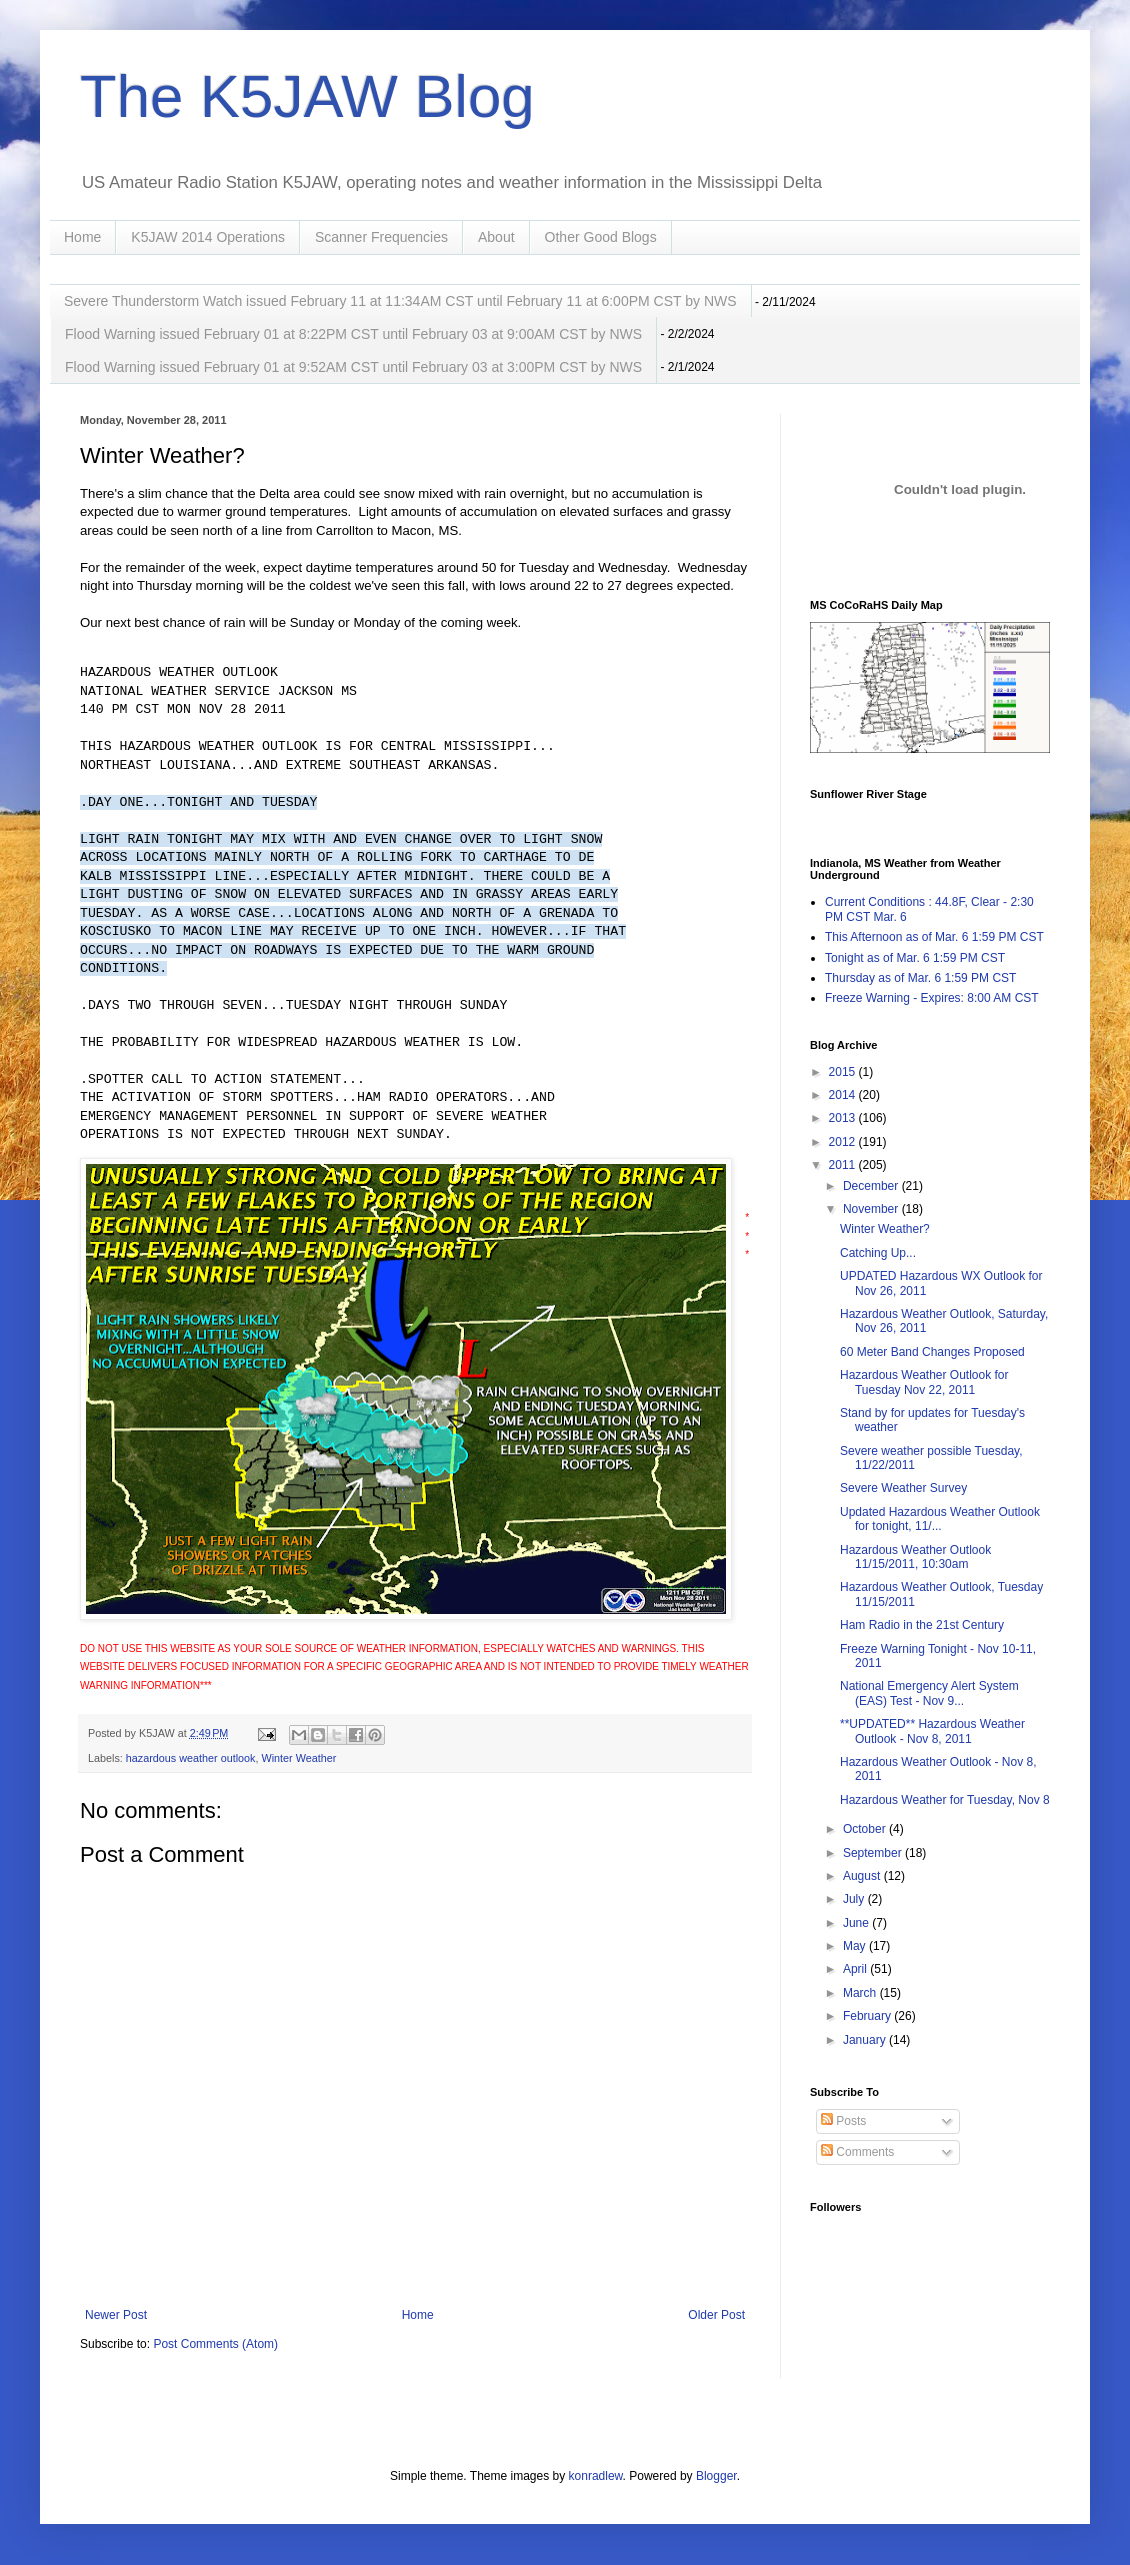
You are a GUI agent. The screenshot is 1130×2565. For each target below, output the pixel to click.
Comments (857, 2152)
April (856, 1969)
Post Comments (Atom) (215, 2344)
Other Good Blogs (601, 237)
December (872, 1186)
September (874, 1853)
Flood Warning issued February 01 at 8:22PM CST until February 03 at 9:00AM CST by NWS (353, 334)
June (857, 1923)
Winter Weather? (885, 1229)
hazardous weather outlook (191, 1758)
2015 (844, 1072)
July (855, 1899)
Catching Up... (878, 1253)
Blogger (716, 2476)
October (866, 1829)
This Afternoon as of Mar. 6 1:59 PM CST (934, 937)
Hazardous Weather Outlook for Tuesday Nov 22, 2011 (924, 1382)
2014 (844, 1095)
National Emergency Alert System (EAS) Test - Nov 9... (929, 1693)
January (866, 2040)
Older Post (716, 2315)
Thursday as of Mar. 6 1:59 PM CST (920, 978)
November (872, 1209)
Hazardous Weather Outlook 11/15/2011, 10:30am (915, 1557)
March (861, 1993)
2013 (844, 1118)
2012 (844, 1142)
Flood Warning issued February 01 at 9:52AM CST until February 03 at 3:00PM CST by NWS (353, 367)
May (856, 1946)
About (496, 237)
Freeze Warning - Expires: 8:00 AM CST (932, 998)
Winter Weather (298, 1758)
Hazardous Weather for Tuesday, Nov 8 (945, 1800)
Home (82, 237)
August (863, 1876)
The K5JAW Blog (307, 96)
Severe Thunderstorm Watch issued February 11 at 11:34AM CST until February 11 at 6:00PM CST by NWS (400, 301)
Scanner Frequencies (381, 237)
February (868, 2016)
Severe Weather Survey (903, 1488)
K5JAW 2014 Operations (208, 237)
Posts (843, 2121)
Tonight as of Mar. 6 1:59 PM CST (915, 958)
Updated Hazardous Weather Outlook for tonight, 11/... (940, 1519)
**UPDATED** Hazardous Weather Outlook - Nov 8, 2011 (932, 1731)
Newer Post (116, 2315)
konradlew (596, 2476)
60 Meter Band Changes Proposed (932, 1352)
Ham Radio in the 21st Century (922, 1625)
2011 (844, 1165)
